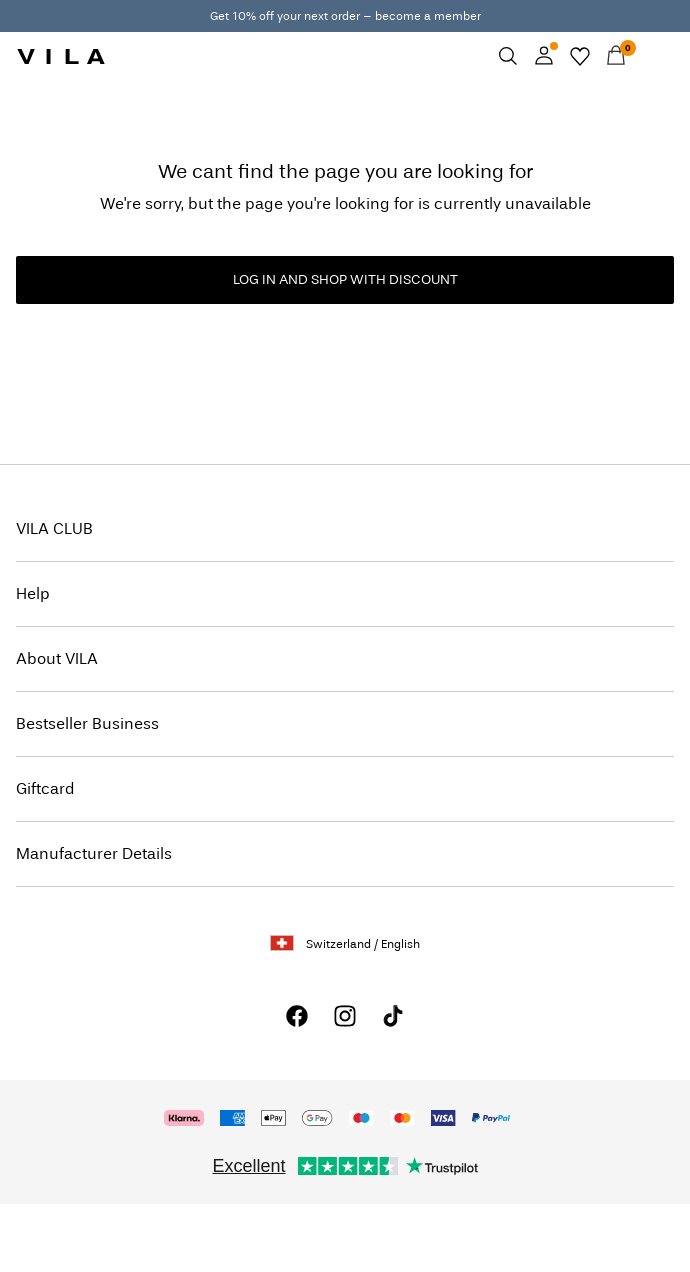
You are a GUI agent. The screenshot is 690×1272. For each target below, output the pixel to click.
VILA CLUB (54, 528)
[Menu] (652, 56)
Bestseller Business (87, 723)
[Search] (508, 56)
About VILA (57, 658)
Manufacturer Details (94, 853)
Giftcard (45, 788)
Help (33, 593)
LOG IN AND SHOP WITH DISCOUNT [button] (345, 279)
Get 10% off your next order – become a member (345, 16)
